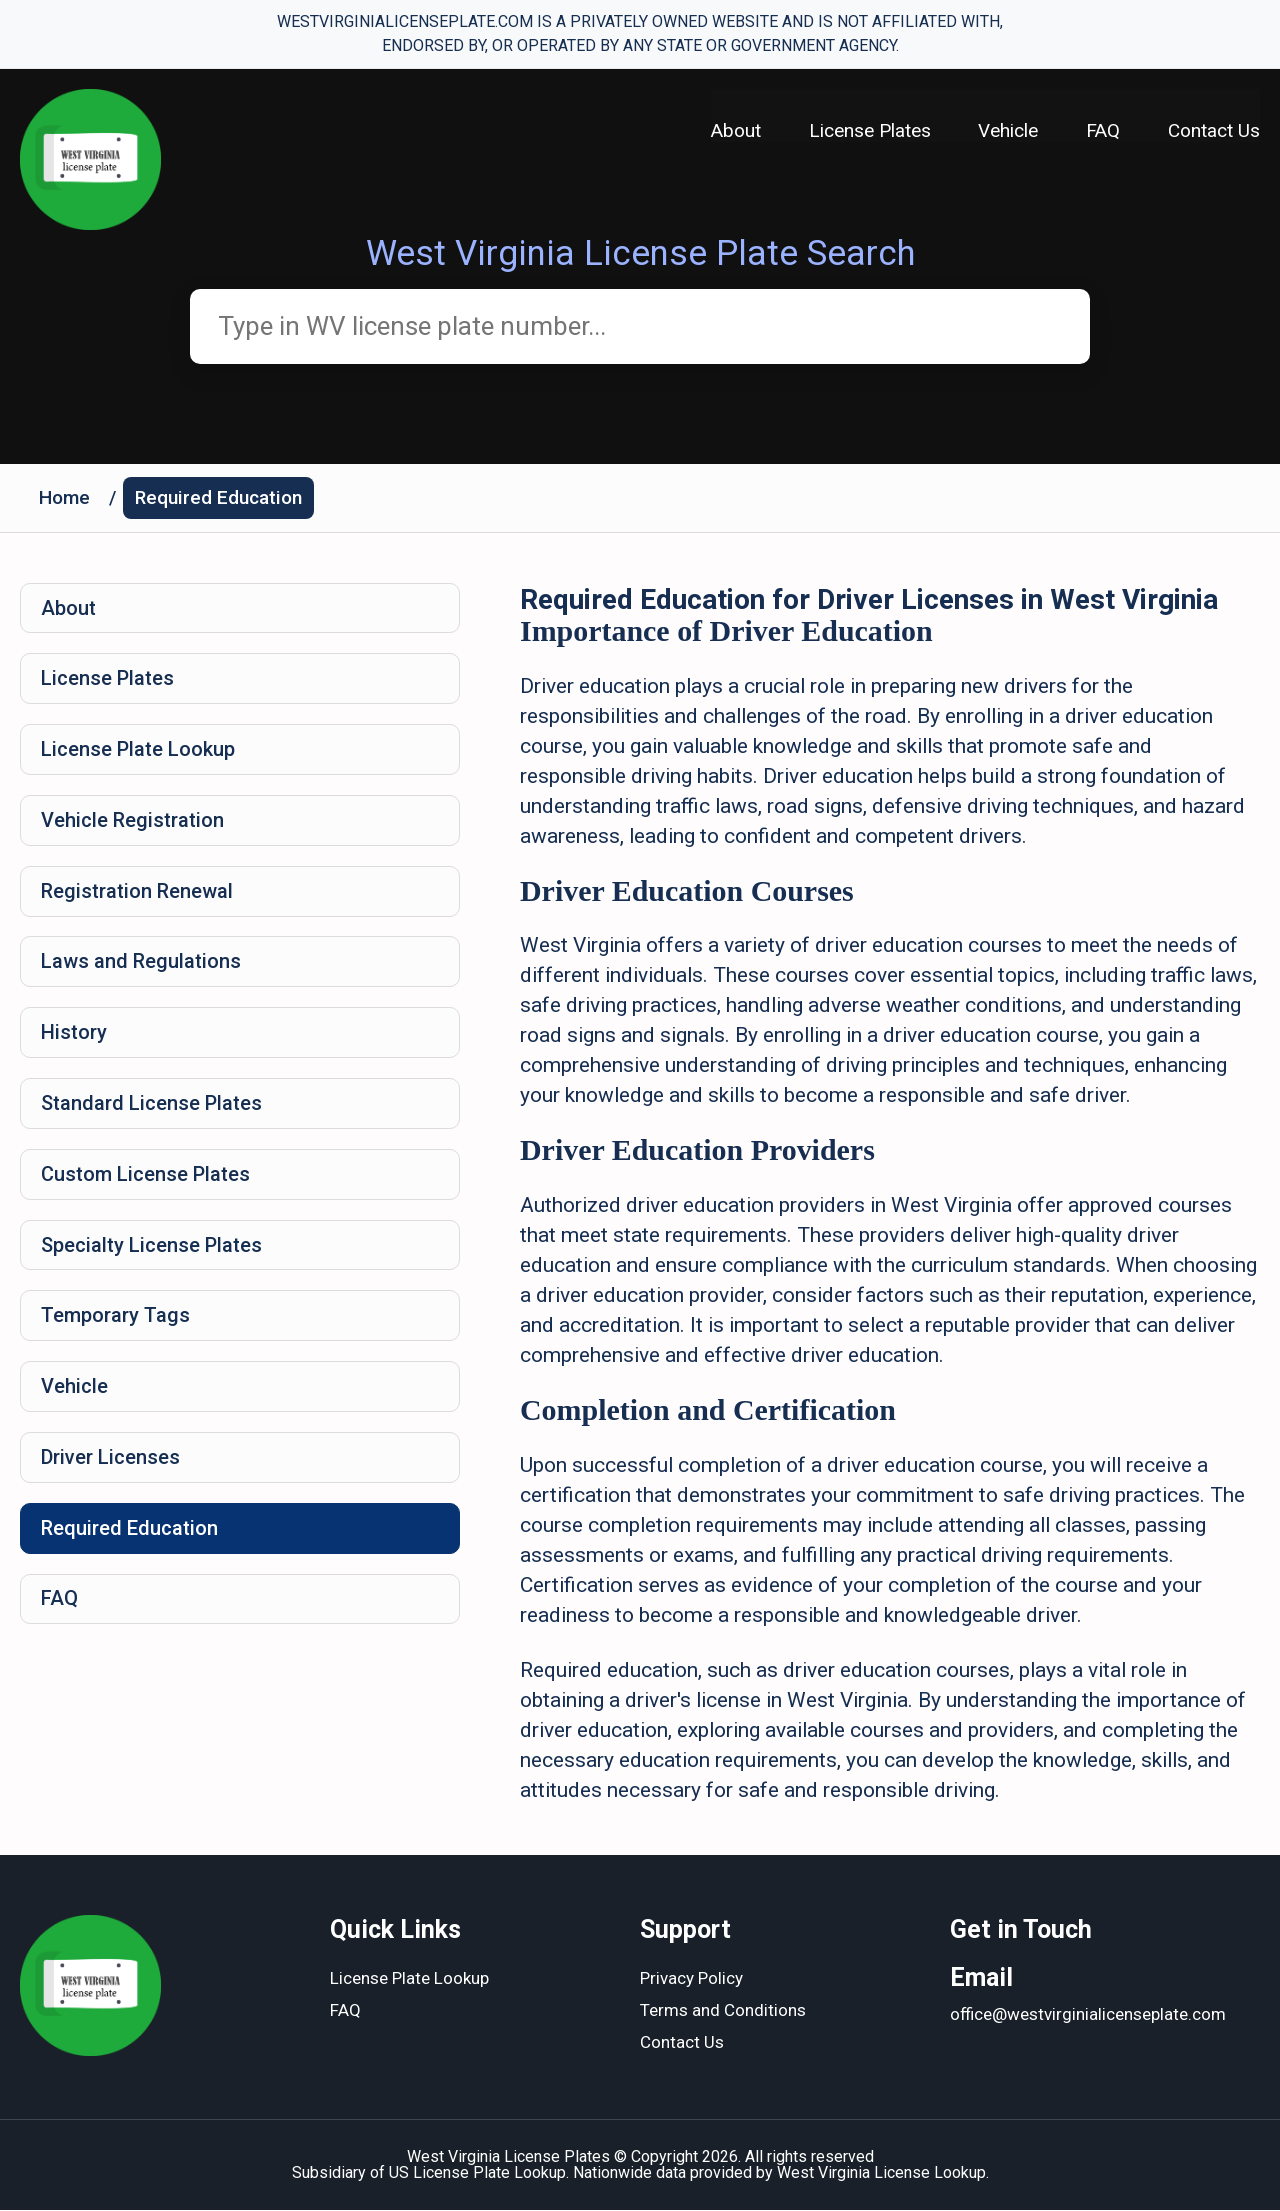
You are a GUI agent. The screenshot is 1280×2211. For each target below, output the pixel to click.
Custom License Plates (145, 1176)
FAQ (1103, 130)
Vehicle (1008, 130)
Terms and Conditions (723, 2012)
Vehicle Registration (132, 821)
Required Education (218, 497)
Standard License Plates (151, 1105)
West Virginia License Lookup (881, 2173)
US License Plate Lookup (477, 2173)
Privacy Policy (691, 1980)
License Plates (869, 130)
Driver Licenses (110, 1460)
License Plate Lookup (138, 750)
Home (64, 497)
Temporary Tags (115, 1318)
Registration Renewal (137, 892)
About (735, 130)
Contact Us (1214, 130)
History (74, 1034)
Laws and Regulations (141, 963)
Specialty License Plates (151, 1247)
